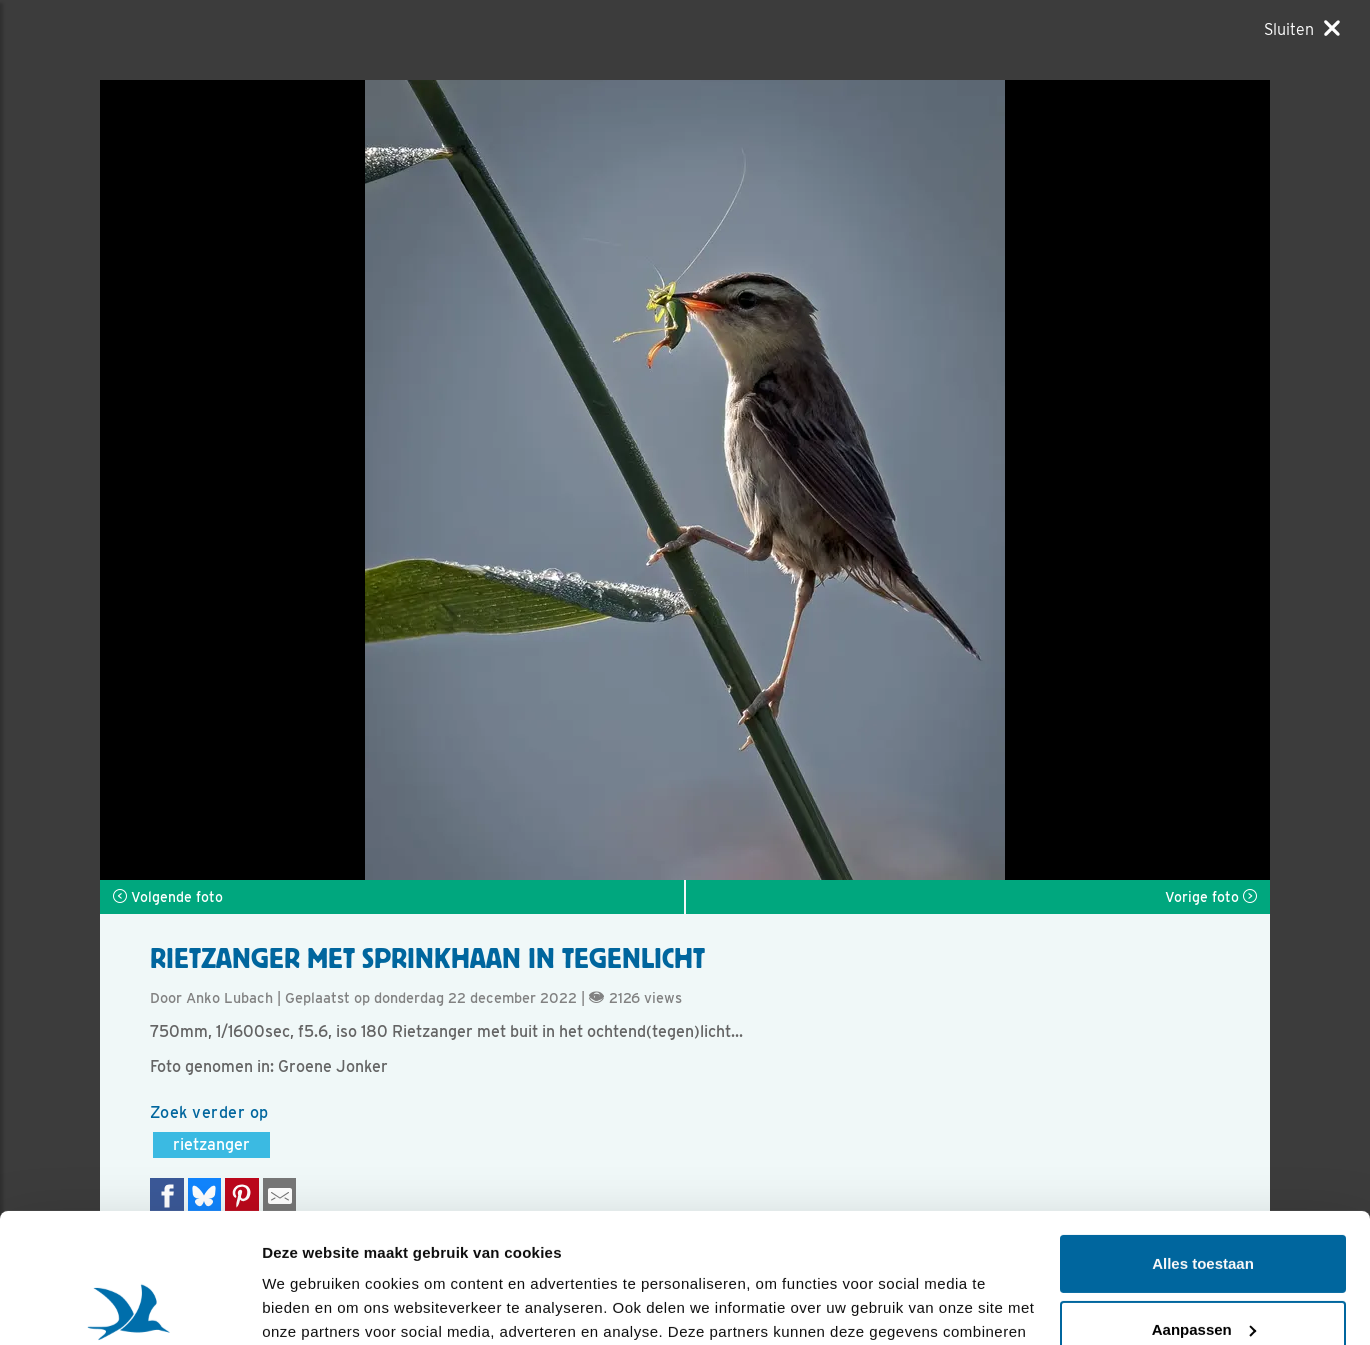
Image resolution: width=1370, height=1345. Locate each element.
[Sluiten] (1302, 29)
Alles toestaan (1203, 1134)
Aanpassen (1204, 1199)
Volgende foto (168, 897)
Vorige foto (1211, 897)
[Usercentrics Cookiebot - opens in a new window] (129, 1306)
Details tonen (309, 1305)
